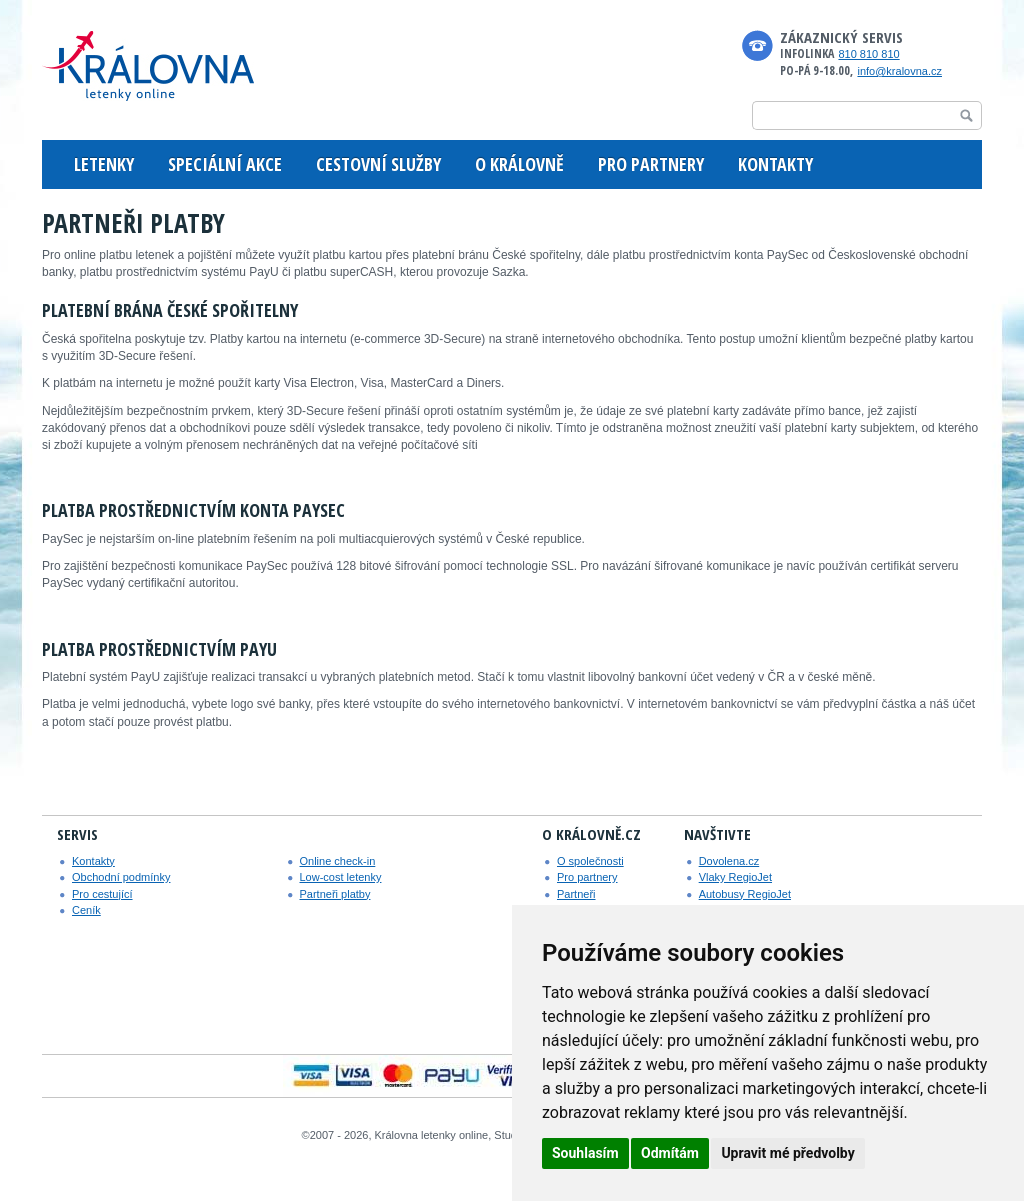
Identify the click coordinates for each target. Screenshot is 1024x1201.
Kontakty (93, 861)
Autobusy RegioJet (745, 894)
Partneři (576, 894)
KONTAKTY (775, 164)
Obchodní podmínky (121, 877)
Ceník (86, 910)
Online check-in (338, 861)
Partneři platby (335, 894)
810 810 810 (868, 54)
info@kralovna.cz (899, 71)
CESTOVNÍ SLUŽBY (378, 164)
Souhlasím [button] (585, 1153)
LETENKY (104, 164)
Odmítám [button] (670, 1153)
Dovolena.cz (729, 861)
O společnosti (590, 861)
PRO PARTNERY (651, 164)
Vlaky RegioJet (735, 877)
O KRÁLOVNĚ (519, 164)
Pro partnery (587, 877)
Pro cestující (102, 894)
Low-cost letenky (341, 877)
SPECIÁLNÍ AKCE (225, 164)
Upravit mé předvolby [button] (787, 1153)
